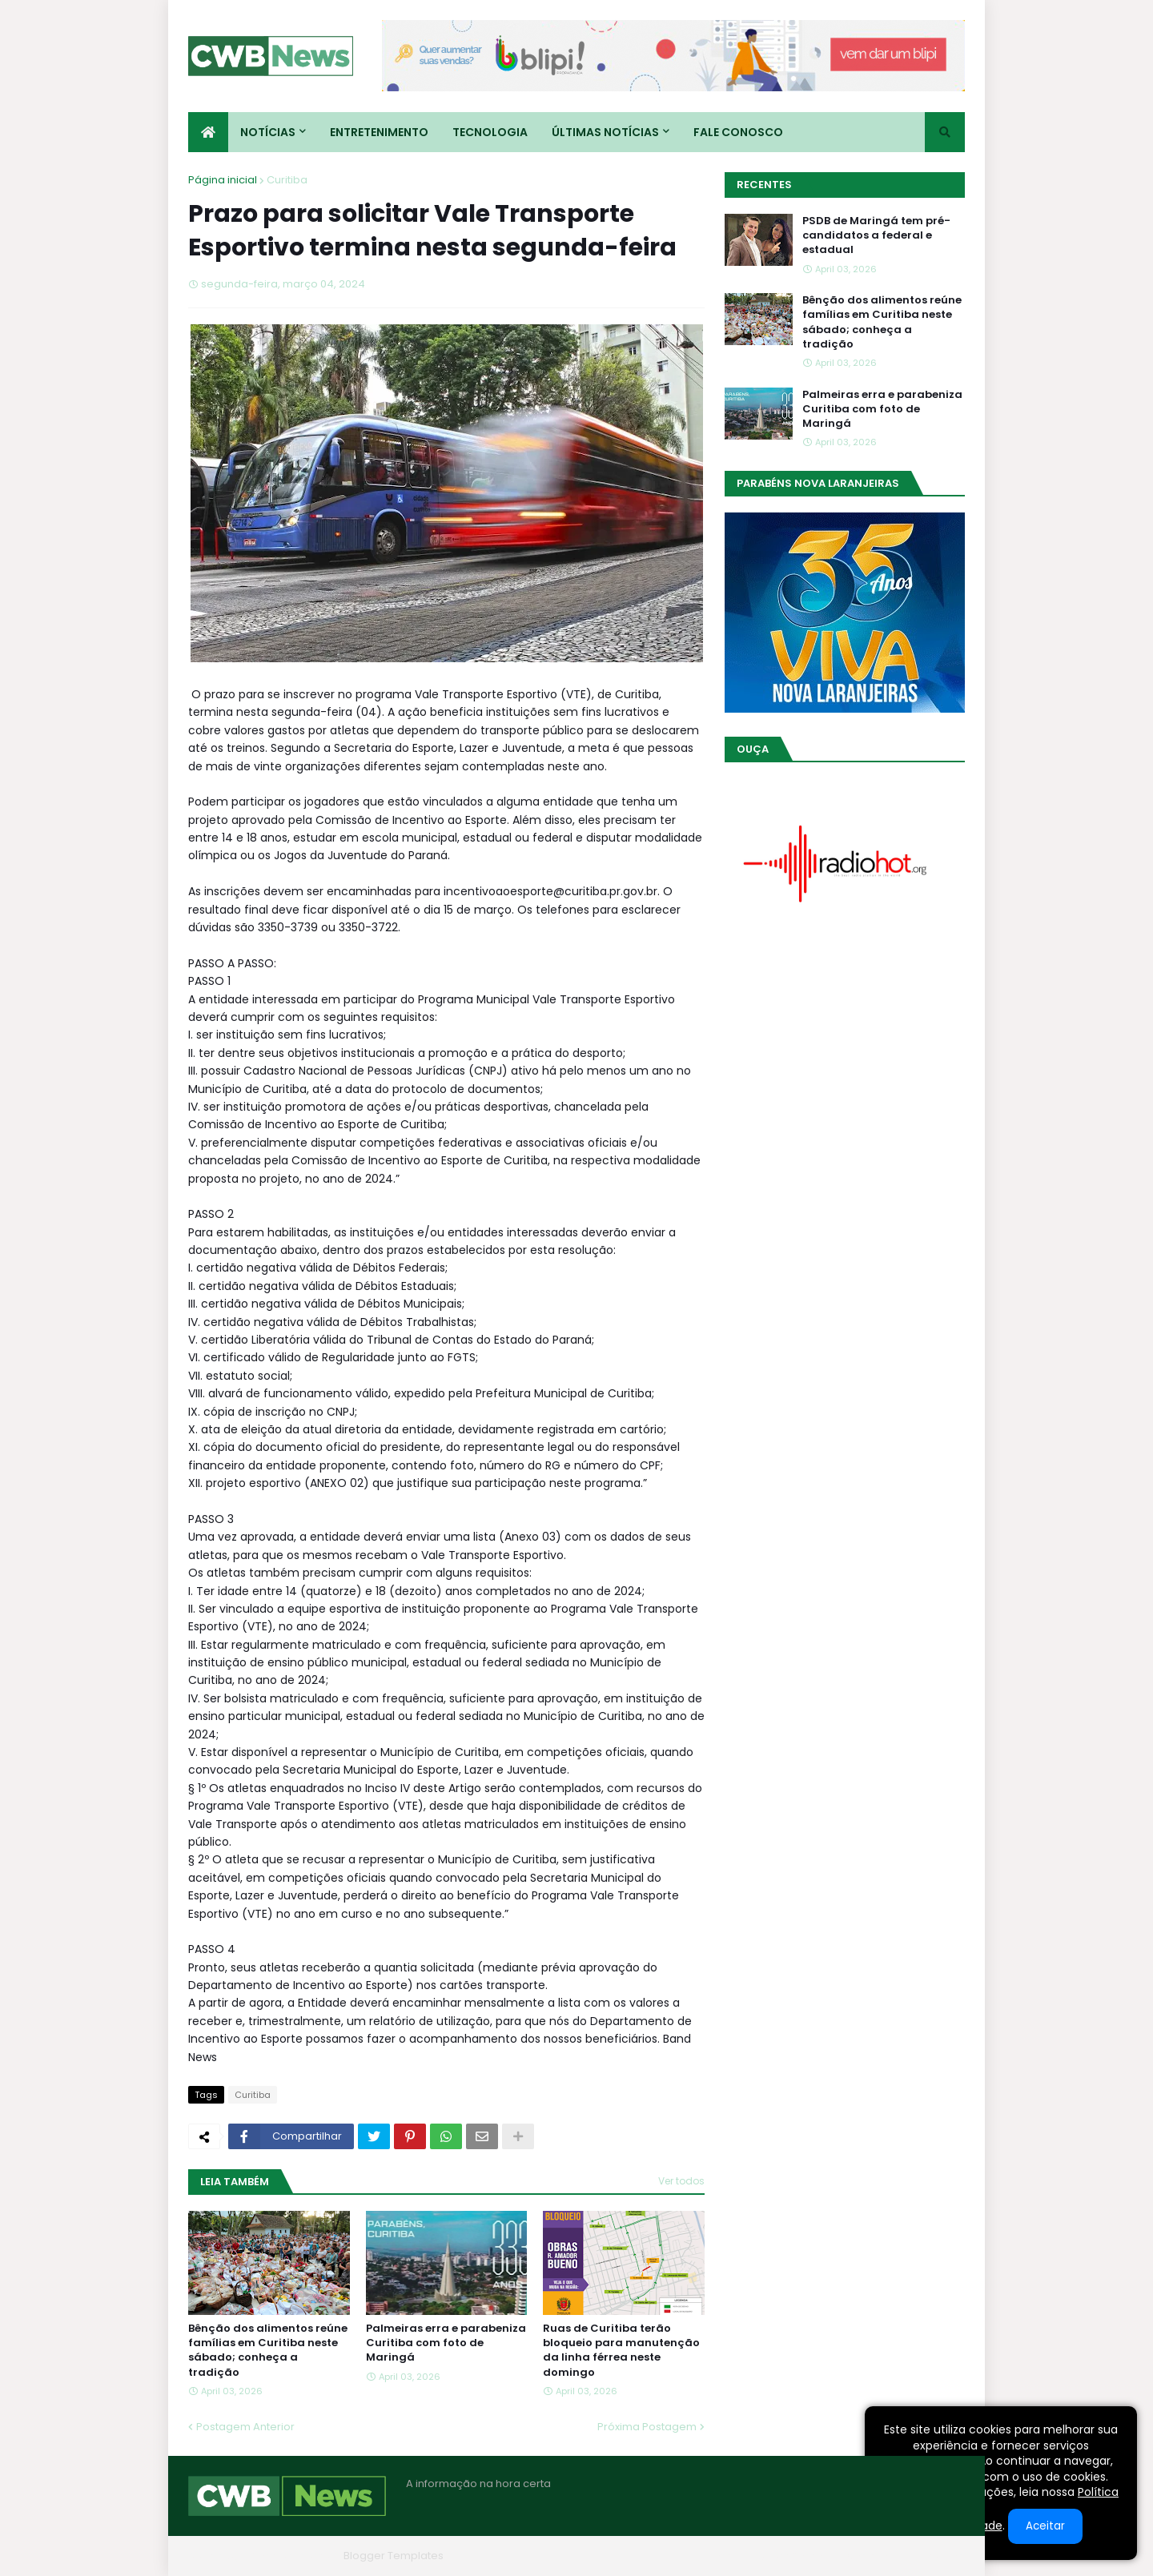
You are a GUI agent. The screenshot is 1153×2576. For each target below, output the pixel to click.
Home (723, 2555)
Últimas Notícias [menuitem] (605, 132)
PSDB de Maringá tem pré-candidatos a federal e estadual (876, 235)
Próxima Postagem (647, 2426)
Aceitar (1045, 2526)
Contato (867, 2555)
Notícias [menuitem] (267, 132)
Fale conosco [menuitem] (738, 132)
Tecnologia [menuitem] (490, 132)
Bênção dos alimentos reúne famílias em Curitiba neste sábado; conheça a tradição (268, 2350)
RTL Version (935, 2555)
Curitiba (287, 179)
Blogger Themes (293, 2555)
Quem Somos (793, 2555)
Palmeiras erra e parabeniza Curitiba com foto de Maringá (446, 2343)
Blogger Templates (393, 2555)
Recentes (764, 184)
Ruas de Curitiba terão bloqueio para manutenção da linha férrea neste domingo (621, 2350)
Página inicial (222, 179)
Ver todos (681, 2181)
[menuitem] (208, 132)
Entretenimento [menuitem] (379, 132)
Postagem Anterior (245, 2426)
